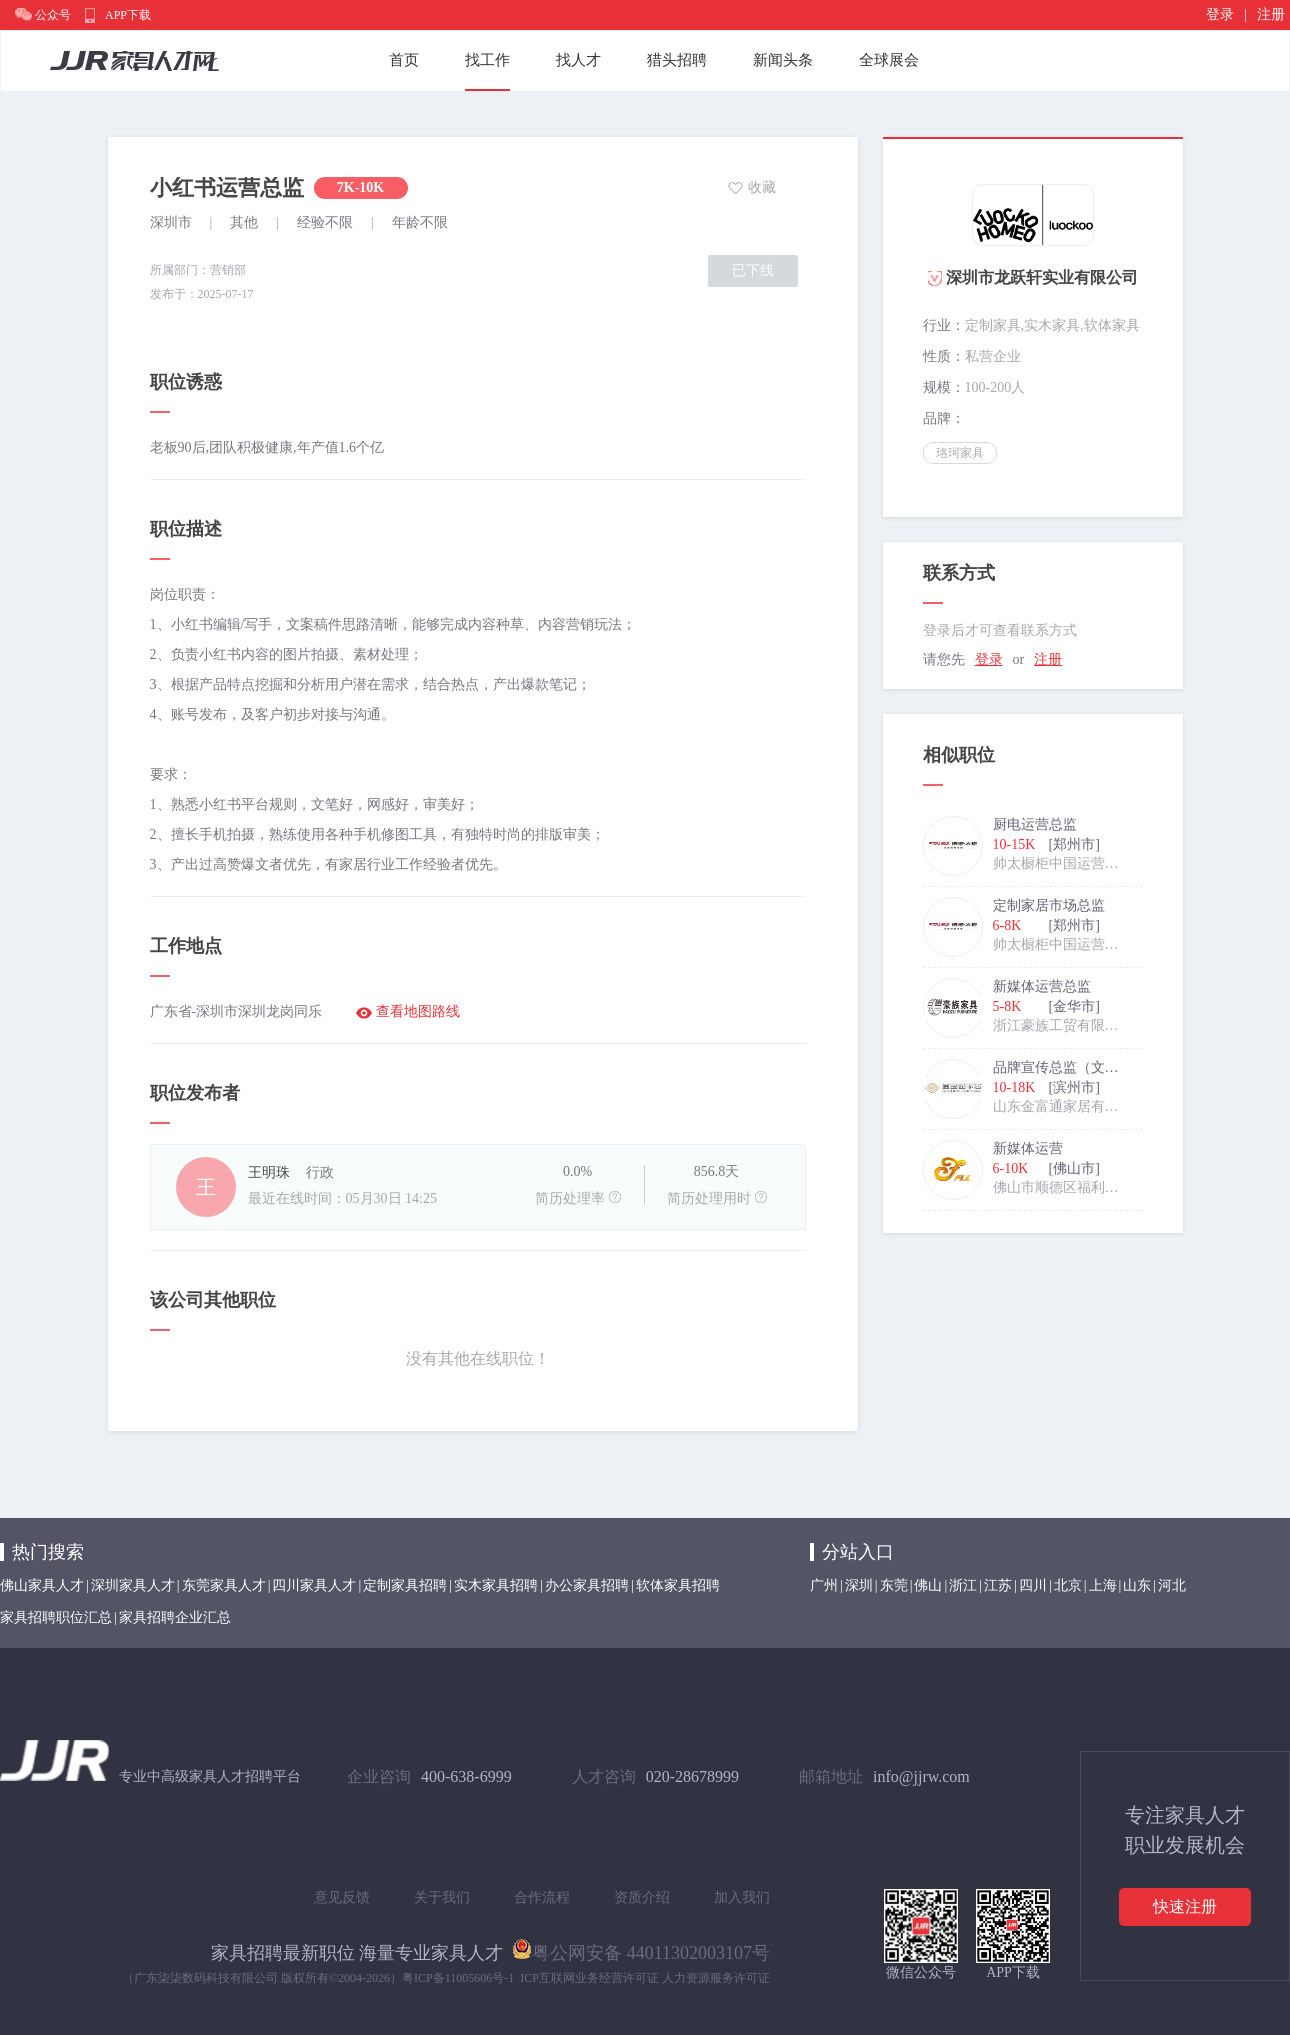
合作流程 (542, 1897)
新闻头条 (783, 60)
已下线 (753, 270)
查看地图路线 (418, 1011)
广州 (824, 1585)
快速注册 (1185, 1906)
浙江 (963, 1585)
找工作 (487, 60)
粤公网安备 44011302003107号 (641, 1949)
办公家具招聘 (587, 1585)
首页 (404, 60)
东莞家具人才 (224, 1585)
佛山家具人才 (42, 1585)
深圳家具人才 (133, 1585)
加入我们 (742, 1897)
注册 (1271, 14)
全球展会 (889, 60)
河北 (1172, 1585)
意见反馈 (342, 1897)
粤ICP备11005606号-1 (458, 1978)
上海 (1103, 1585)
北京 (1068, 1585)
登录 (1220, 14)
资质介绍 (642, 1897)
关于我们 (442, 1897)
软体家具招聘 (678, 1585)
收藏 (762, 187)
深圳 (859, 1585)
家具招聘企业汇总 (175, 1617)
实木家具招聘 (496, 1585)
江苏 (998, 1585)
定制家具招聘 (405, 1585)
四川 (1033, 1585)
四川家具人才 (314, 1585)
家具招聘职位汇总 (56, 1617)
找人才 (578, 60)
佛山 (928, 1585)
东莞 (894, 1585)
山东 (1137, 1585)
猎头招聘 (677, 60)
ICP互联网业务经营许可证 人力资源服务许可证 (645, 1978)
